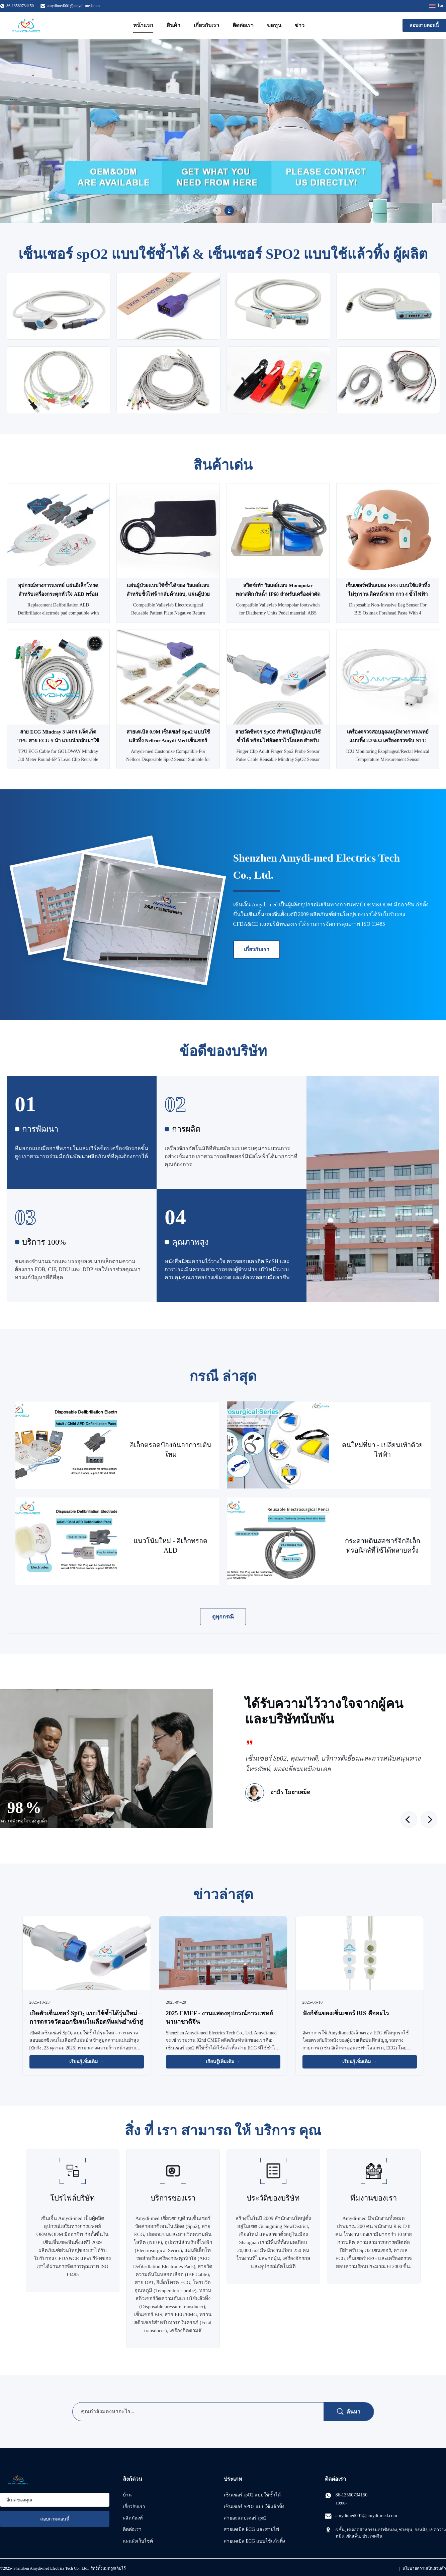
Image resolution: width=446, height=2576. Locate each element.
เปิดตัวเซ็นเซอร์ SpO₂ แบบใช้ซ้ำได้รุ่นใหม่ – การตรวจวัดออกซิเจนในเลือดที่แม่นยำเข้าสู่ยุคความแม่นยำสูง (86, 2021)
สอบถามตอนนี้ (424, 25)
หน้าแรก (143, 25)
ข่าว (299, 25)
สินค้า (173, 25)
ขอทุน (274, 25)
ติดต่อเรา (243, 25)
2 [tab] (229, 210)
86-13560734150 (352, 2494)
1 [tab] (216, 210)
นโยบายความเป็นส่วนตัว (424, 2568)
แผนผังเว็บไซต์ (138, 2541)
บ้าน (127, 2494)
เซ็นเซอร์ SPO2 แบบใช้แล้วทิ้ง (254, 2506)
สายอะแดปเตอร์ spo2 (245, 2518)
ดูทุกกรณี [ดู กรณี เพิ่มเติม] (223, 1616)
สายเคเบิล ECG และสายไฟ (251, 2529)
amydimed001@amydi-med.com (73, 5)
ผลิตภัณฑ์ (133, 2518)
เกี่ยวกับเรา (206, 25)
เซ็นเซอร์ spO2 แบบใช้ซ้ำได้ (252, 2494)
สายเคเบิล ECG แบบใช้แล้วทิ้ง (254, 2541)
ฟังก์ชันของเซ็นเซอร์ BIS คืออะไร (345, 2013)
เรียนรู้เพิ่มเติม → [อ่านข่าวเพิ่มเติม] (86, 2061)
